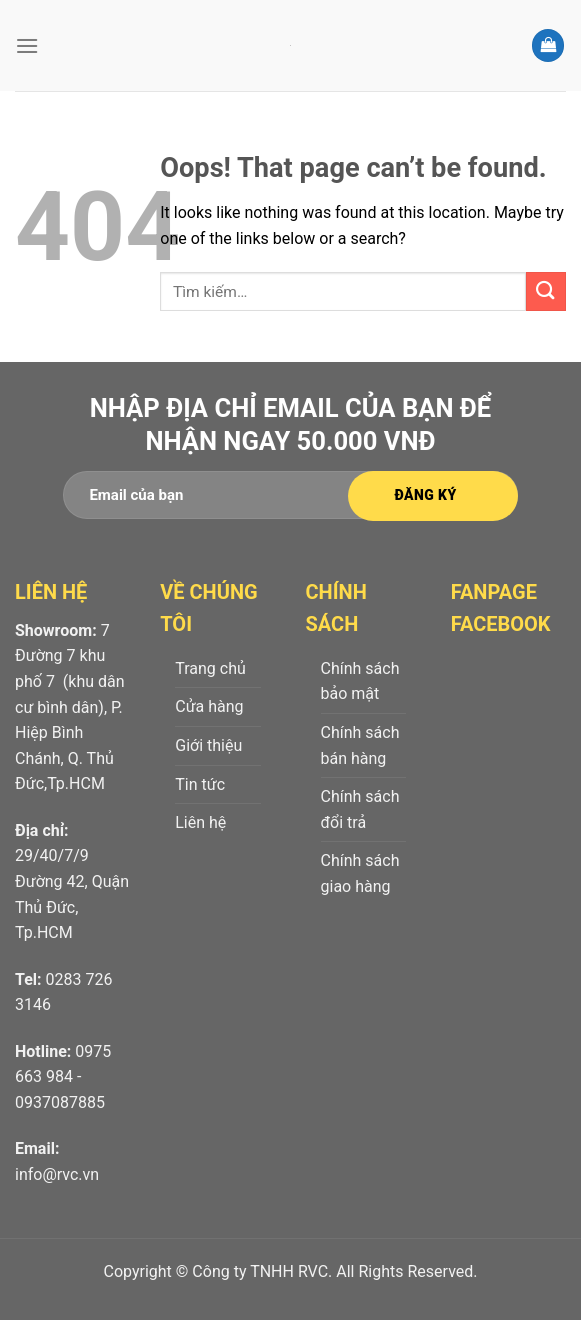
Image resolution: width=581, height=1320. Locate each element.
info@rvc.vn (57, 1174)
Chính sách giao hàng (360, 873)
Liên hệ (200, 822)
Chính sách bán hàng (360, 745)
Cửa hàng (209, 706)
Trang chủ (210, 668)
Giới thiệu (208, 745)
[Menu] (27, 45)
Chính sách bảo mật (360, 681)
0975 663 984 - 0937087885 (63, 1077)
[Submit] (546, 291)
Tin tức (200, 784)
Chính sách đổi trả (360, 809)
